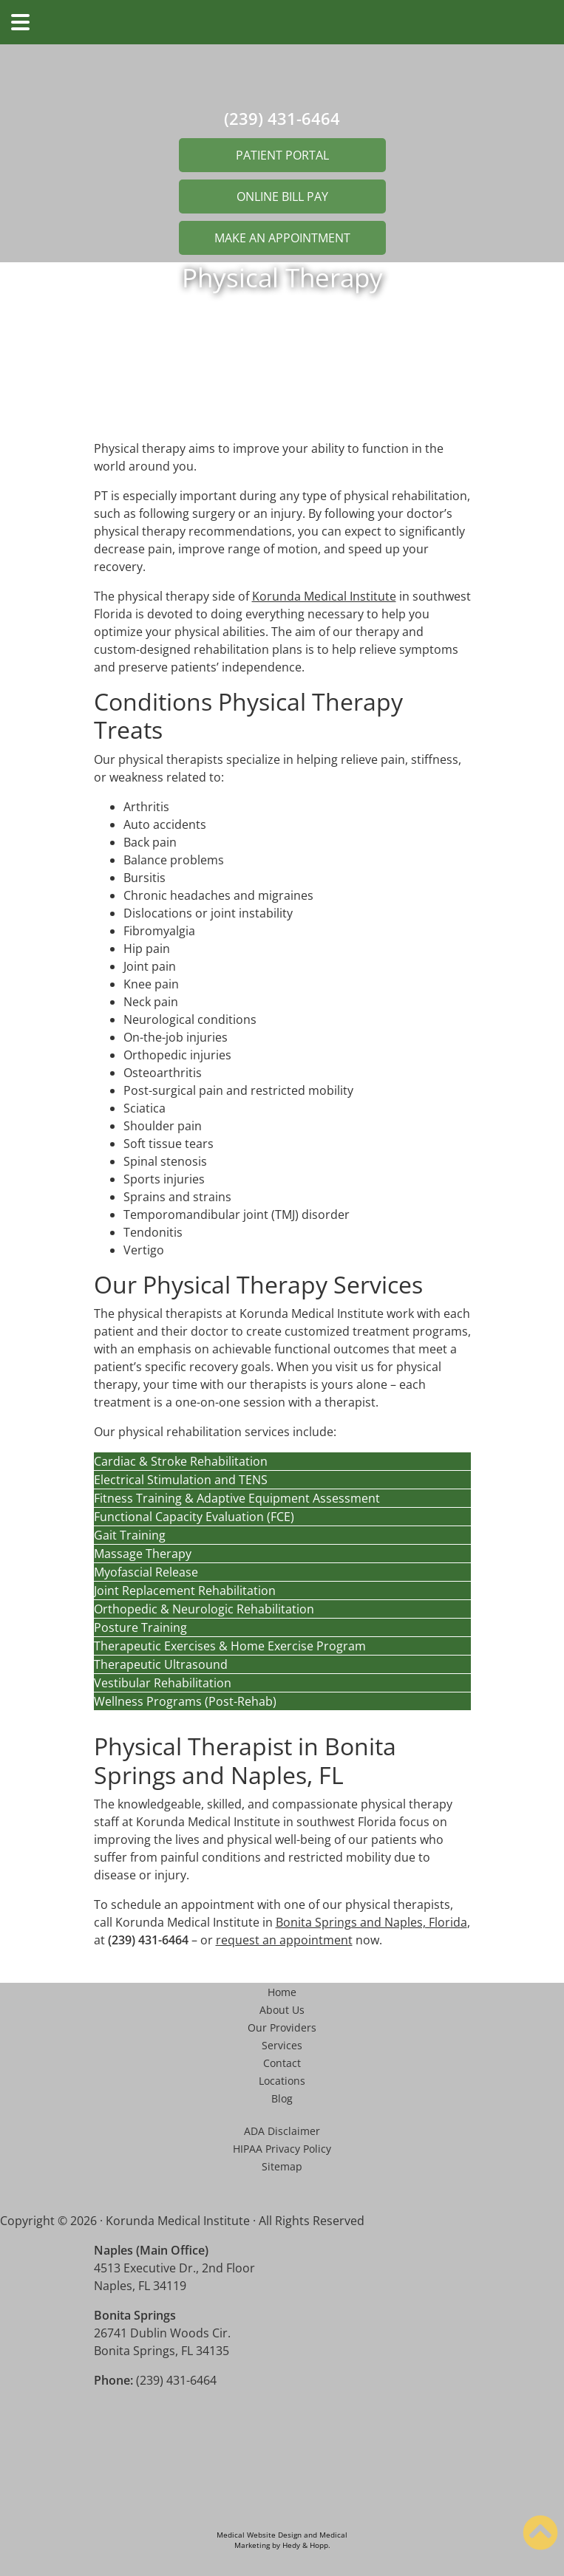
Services (282, 2045)
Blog (282, 2098)
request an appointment (284, 1940)
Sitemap (282, 2166)
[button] (282, 1461)
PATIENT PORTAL (282, 155)
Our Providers (282, 2027)
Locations (282, 2081)
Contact (282, 2063)
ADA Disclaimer (282, 2131)
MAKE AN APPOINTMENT (282, 238)
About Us (282, 2010)
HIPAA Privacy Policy (282, 2149)
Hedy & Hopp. (306, 2545)
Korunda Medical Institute (324, 596)
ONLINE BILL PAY (282, 196)
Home (282, 1992)
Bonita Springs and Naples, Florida (371, 1922)
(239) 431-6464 (282, 118)
